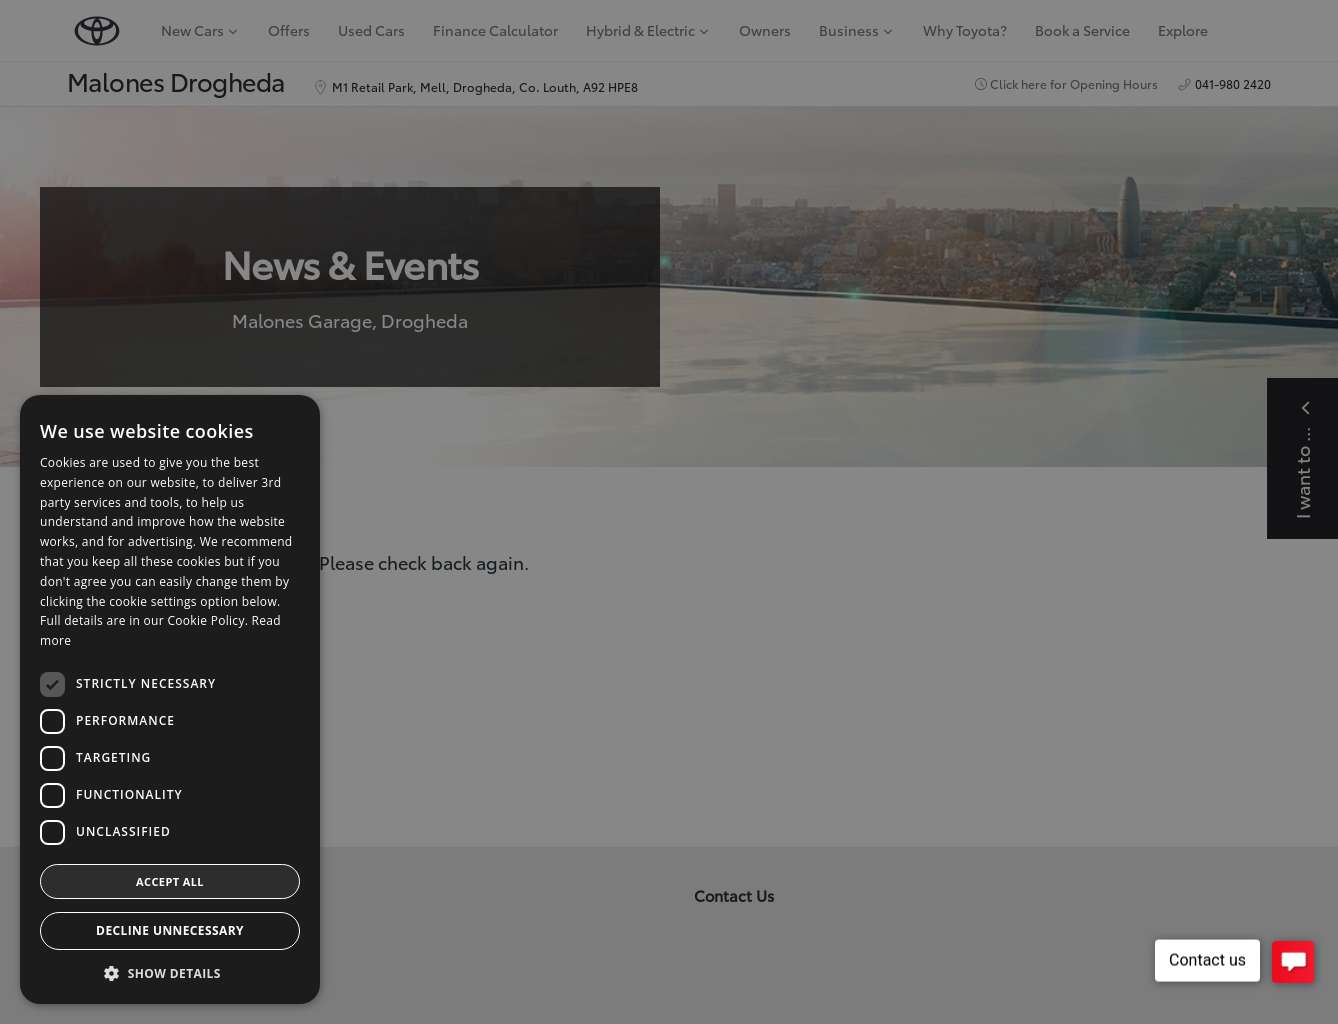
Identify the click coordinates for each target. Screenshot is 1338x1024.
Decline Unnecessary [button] (170, 930)
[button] (170, 973)
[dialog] (669, 512)
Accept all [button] (170, 881)
